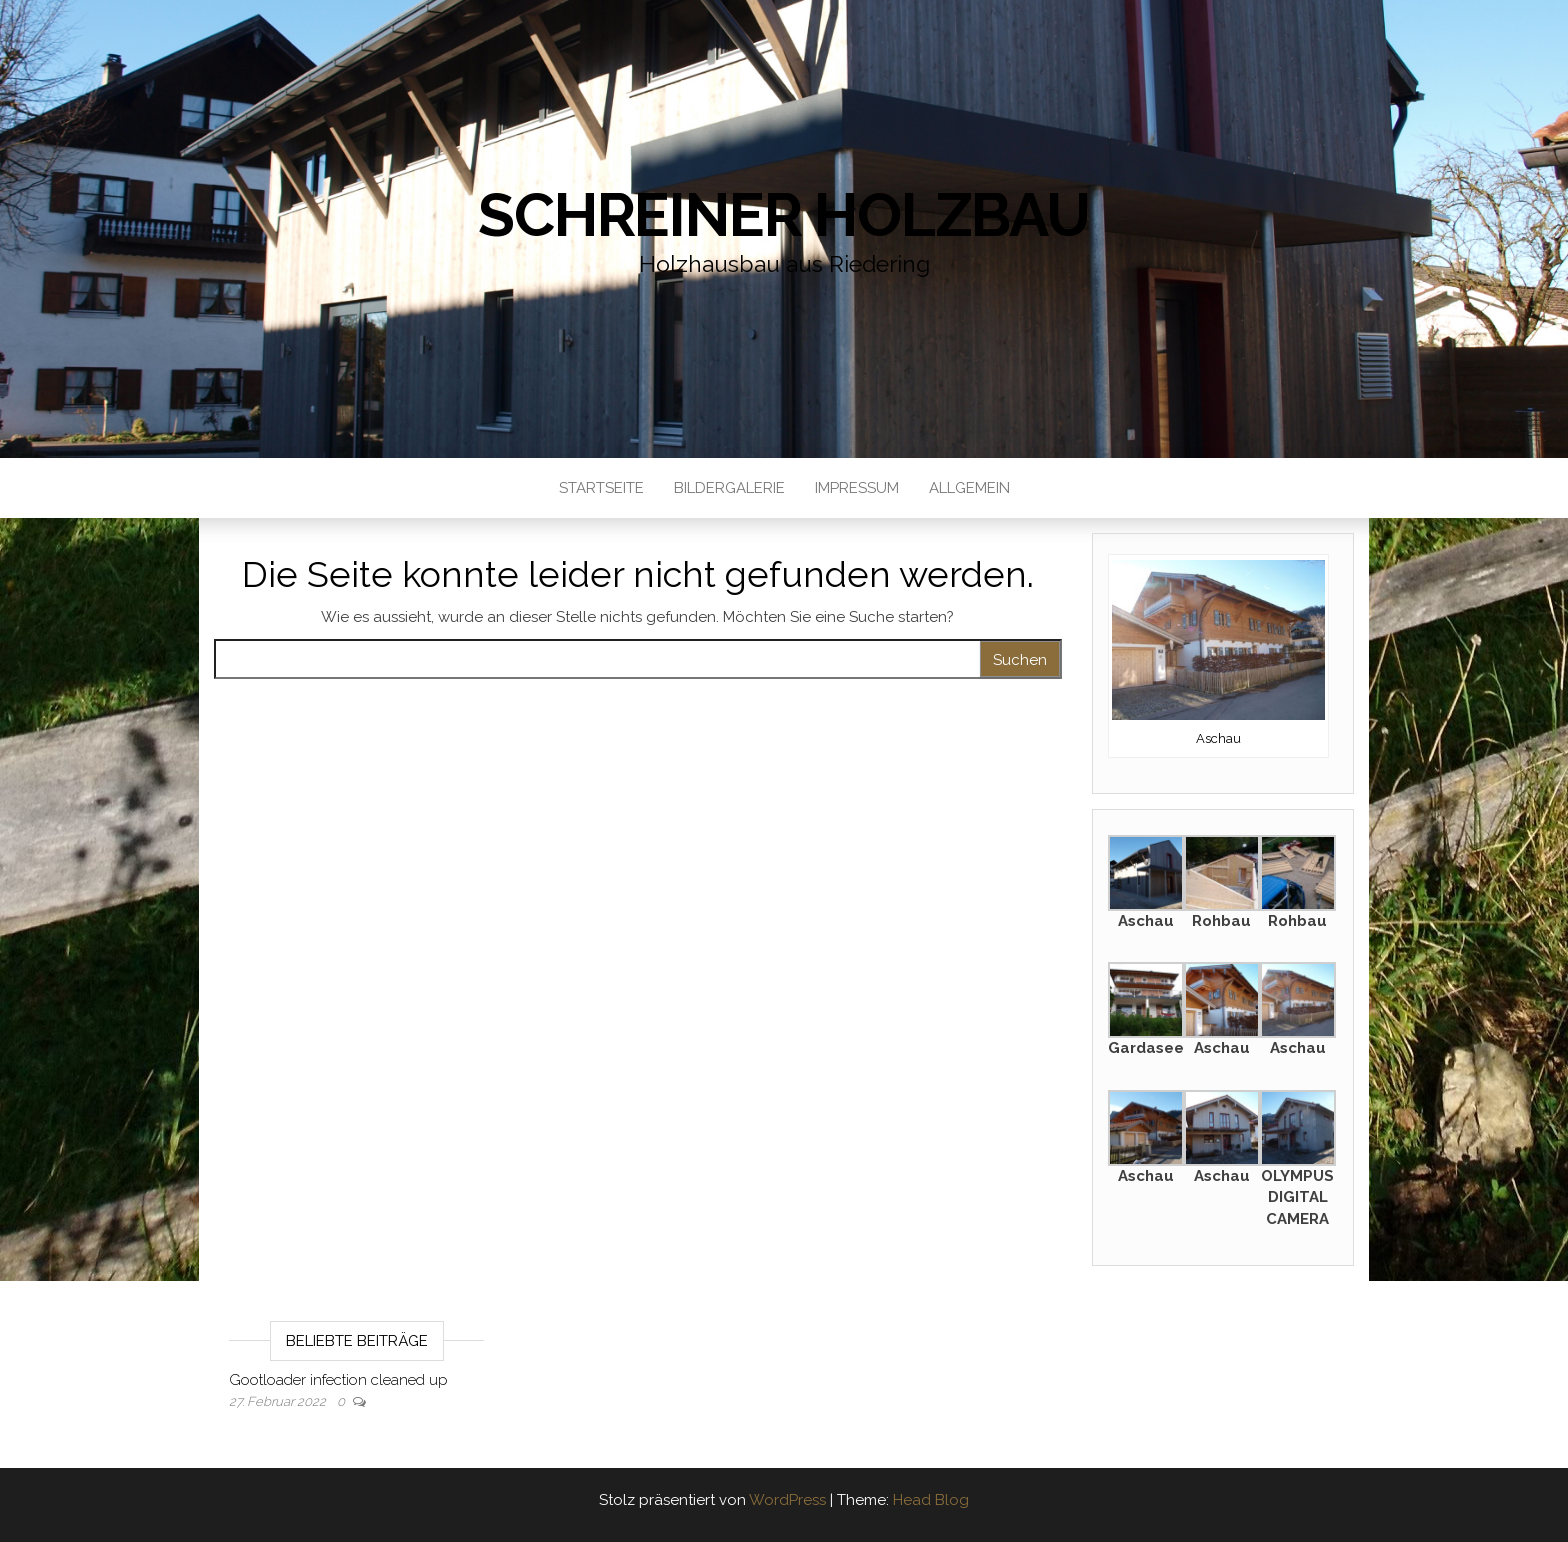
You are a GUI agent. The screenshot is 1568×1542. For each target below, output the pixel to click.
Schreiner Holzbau (784, 215)
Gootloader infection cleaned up (338, 1380)
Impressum (857, 488)
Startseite (601, 488)
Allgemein (969, 488)
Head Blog (931, 1500)
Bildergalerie (729, 488)
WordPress (787, 1500)
